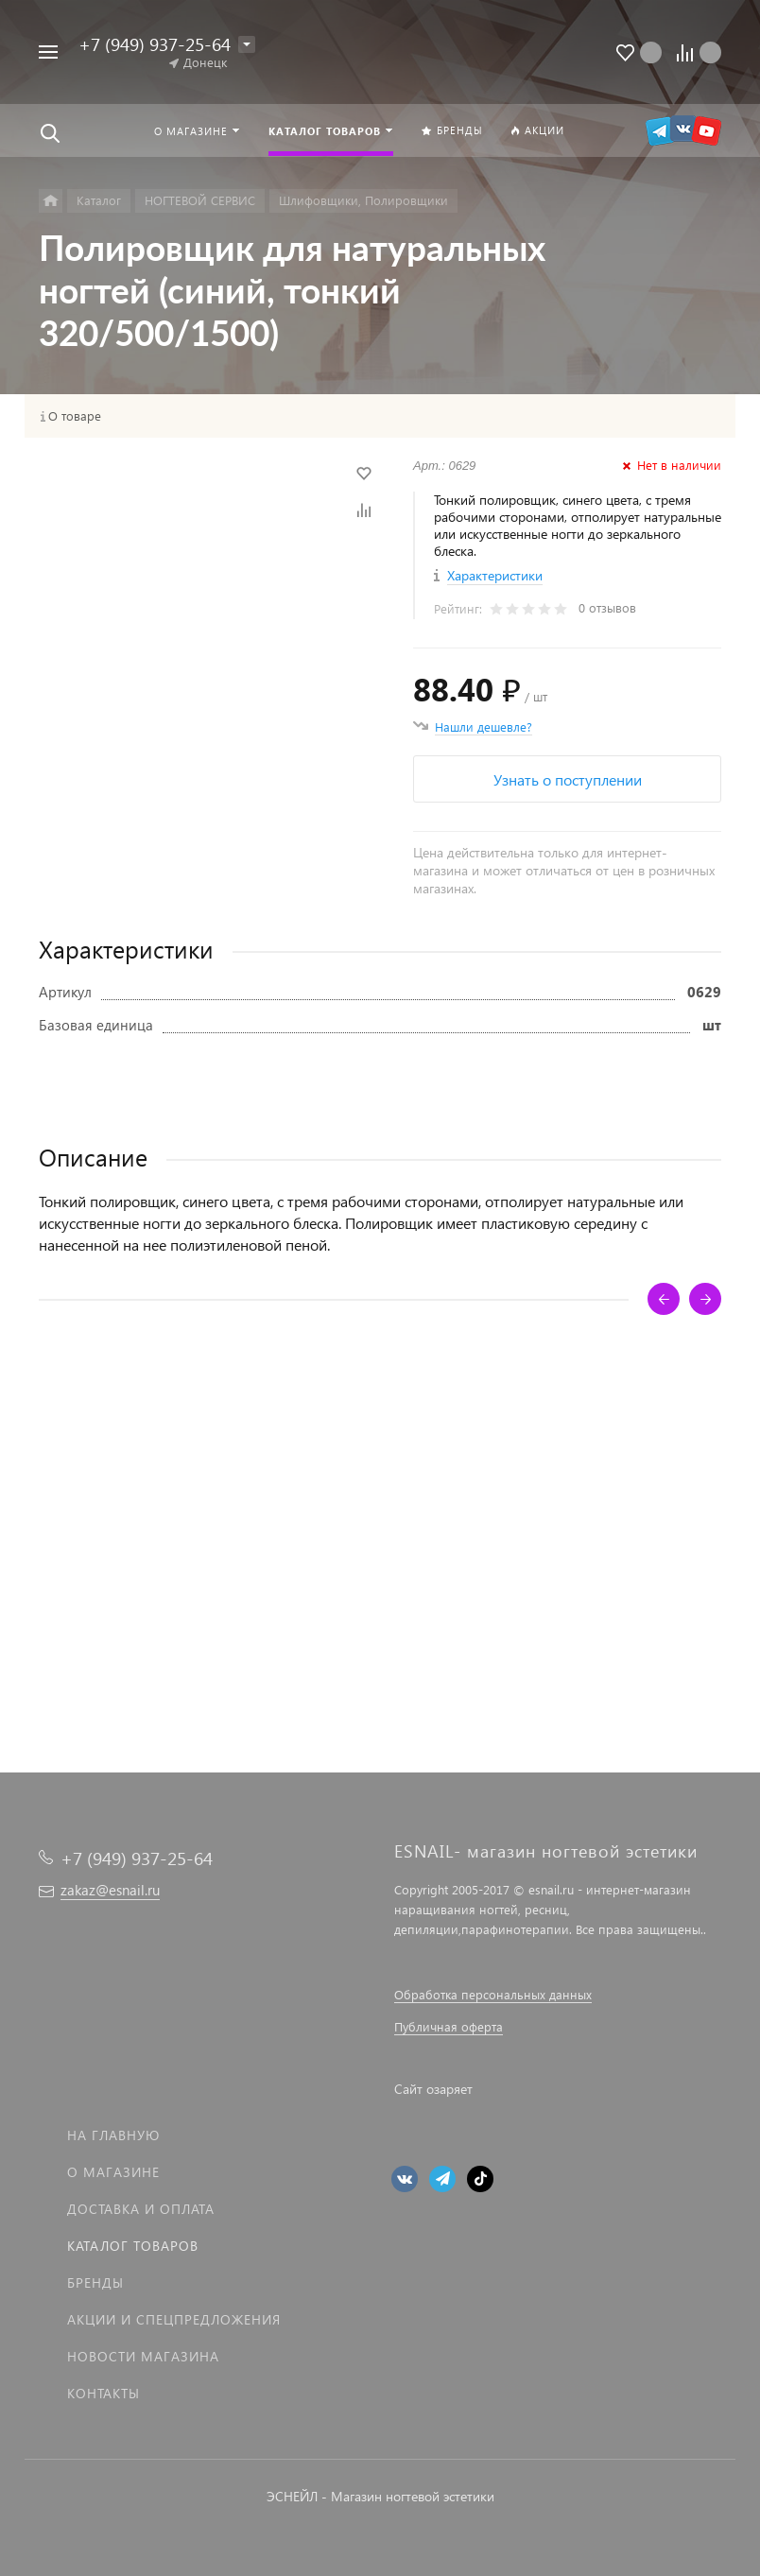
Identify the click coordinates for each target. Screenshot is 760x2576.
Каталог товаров (133, 2246)
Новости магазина (143, 2356)
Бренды (95, 2282)
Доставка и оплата (141, 2209)
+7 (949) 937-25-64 (154, 44)
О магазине (113, 2172)
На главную (113, 2135)
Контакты (103, 2393)
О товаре (74, 416)
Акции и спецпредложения (174, 2319)
